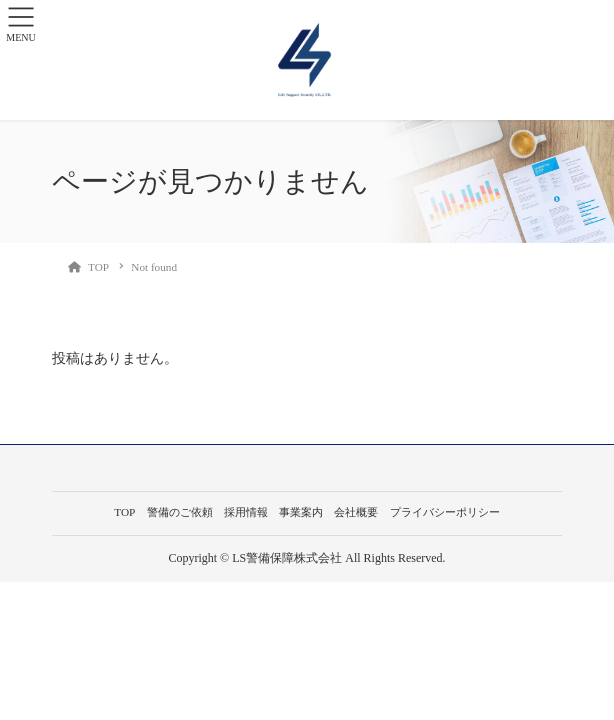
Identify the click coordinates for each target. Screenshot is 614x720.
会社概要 (356, 512)
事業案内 (301, 512)
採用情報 (246, 512)
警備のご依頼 (180, 512)
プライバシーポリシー (445, 512)
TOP (124, 512)
